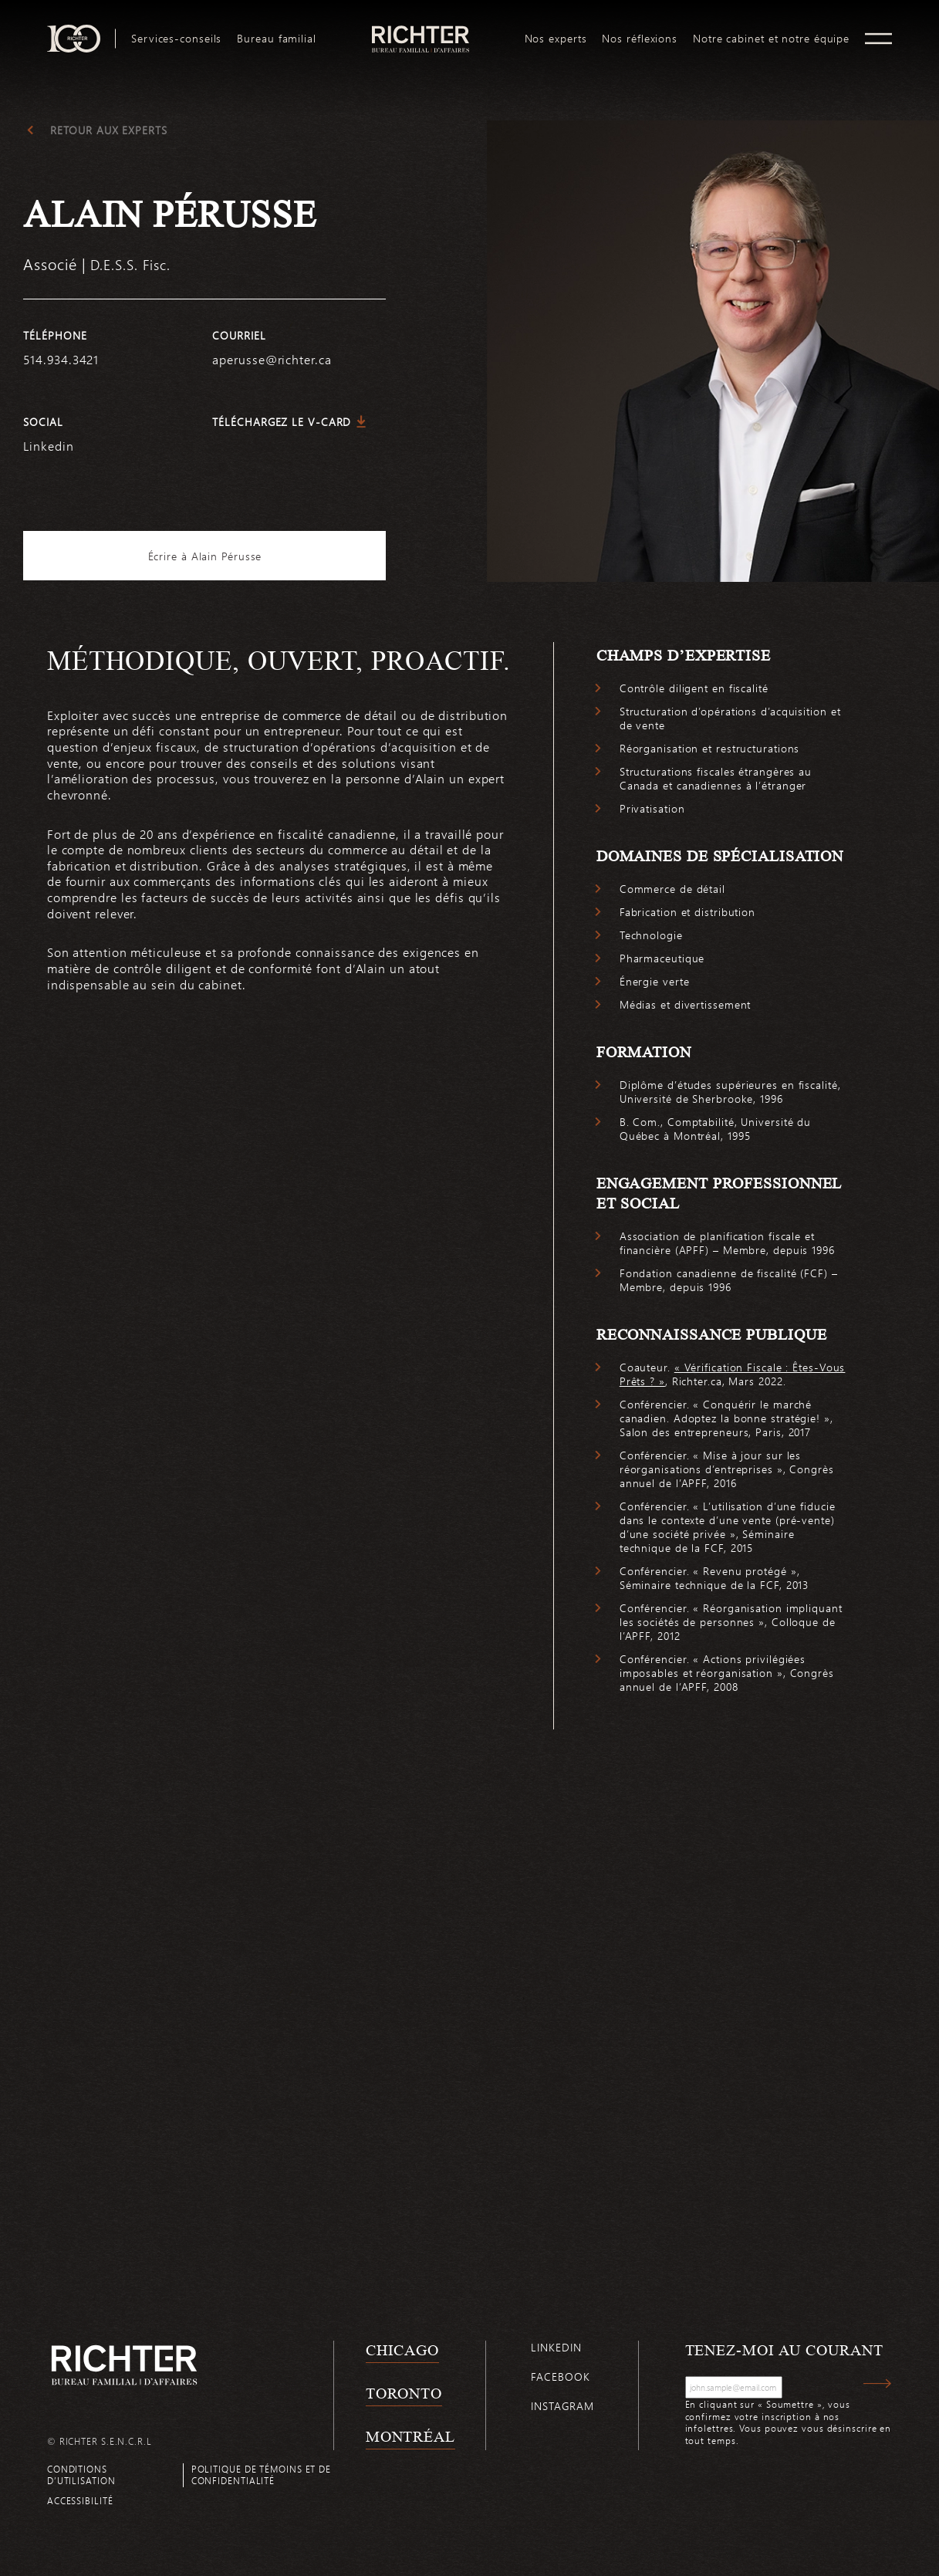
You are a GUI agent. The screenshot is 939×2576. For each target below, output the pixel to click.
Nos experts (556, 38)
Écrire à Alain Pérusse (205, 556)
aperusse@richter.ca (271, 359)
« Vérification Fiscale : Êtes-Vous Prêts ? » (733, 1374)
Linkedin (556, 2347)
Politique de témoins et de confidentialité (261, 2474)
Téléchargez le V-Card (281, 421)
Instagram (562, 2406)
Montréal (410, 2436)
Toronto (404, 2393)
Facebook (560, 2376)
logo (420, 31)
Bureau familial (276, 38)
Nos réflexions (639, 38)
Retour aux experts (108, 130)
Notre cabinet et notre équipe (771, 38)
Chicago (402, 2349)
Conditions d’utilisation (81, 2474)
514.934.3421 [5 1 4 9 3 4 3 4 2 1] (61, 359)
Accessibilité (80, 2500)
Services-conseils (176, 38)
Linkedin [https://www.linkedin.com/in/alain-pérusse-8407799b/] (48, 446)
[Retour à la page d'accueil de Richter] (124, 2365)
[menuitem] (176, 38)
